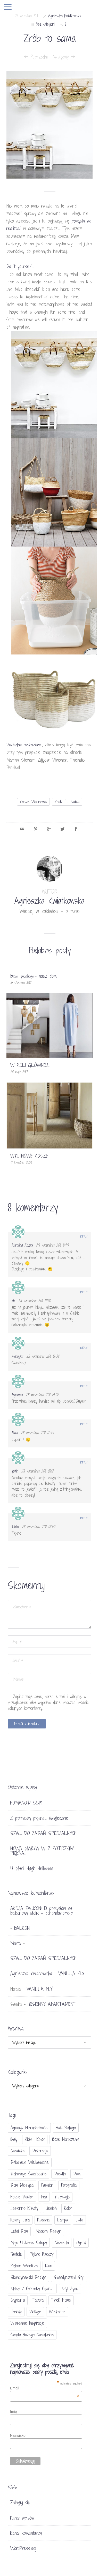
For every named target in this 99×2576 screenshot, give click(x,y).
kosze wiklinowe (33, 802)
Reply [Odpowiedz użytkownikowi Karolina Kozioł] (83, 1236)
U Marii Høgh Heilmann (31, 1868)
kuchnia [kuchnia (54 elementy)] (43, 2220)
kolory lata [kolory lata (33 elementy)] (20, 2220)
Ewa (15, 1433)
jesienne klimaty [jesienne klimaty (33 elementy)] (24, 2208)
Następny (64, 56)
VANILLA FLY (71, 1973)
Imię (13, 2412)
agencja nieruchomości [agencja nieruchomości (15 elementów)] (29, 2128)
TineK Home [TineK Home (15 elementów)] (61, 2300)
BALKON (22, 1928)
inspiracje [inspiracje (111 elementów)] (62, 2197)
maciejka (17, 1356)
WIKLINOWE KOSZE (29, 1155)
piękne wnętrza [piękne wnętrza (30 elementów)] (24, 2266)
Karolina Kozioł (22, 1245)
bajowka (17, 1394)
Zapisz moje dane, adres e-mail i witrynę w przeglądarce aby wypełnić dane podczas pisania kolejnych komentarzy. (48, 1702)
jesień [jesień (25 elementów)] (51, 2208)
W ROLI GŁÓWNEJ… (30, 1065)
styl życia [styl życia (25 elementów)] (70, 2289)
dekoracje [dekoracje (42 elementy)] (40, 2151)
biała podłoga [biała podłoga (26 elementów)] (66, 2128)
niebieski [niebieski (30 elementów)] (62, 2243)
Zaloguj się (20, 2502)
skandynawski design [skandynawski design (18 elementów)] (28, 2277)
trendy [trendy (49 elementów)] (16, 2312)
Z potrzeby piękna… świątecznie (39, 1818)
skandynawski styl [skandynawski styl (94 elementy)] (69, 2277)
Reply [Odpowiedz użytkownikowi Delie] (83, 1518)
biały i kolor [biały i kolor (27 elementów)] (35, 2139)
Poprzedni (36, 56)
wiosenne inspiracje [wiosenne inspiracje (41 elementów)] (27, 2323)
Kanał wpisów (22, 2517)
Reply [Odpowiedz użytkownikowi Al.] (83, 1292)
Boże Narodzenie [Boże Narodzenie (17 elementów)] (65, 2139)
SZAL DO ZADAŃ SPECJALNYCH (43, 1833)
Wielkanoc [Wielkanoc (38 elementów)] (57, 2312)
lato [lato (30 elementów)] (79, 2220)
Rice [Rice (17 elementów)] (48, 2266)
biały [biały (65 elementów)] (14, 2139)
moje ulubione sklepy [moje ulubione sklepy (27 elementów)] (29, 2243)
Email (44, 2388)
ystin (15, 1471)
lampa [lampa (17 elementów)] (62, 2220)
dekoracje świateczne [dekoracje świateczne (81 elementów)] (28, 2174)
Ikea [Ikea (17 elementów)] (44, 2197)
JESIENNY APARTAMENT (52, 2004)
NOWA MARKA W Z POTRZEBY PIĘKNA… (42, 1851)
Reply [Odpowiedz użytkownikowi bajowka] (83, 1386)
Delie (15, 1526)
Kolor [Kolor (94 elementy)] (68, 2208)
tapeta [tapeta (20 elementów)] (38, 2300)
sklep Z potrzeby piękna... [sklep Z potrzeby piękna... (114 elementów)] (32, 2289)
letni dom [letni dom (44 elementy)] (19, 2231)
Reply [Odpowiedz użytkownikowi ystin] (83, 1462)
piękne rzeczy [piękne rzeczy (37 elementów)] (42, 2254)
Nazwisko (18, 2435)
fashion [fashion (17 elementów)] (47, 2185)
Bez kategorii (45, 24)
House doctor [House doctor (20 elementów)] (22, 2197)
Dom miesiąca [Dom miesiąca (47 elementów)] (22, 2185)
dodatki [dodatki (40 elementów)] (59, 2174)
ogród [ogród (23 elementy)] (81, 2243)
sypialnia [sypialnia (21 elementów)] (18, 2300)
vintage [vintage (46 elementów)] (35, 2312)
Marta (15, 1943)
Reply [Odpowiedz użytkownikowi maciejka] (83, 1348)
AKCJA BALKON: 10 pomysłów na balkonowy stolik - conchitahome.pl (41, 1910)
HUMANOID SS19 (26, 1802)
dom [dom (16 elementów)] (76, 2174)
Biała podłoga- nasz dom (33, 976)
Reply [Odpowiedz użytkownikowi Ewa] (83, 1424)
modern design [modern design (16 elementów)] (48, 2231)
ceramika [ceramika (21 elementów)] (17, 2151)
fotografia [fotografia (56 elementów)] (69, 2185)
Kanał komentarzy (26, 2533)
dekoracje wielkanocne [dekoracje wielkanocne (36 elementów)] (30, 2162)
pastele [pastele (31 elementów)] (16, 2254)
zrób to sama (67, 802)
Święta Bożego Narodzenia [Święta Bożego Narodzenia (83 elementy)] (32, 2335)
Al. (13, 1301)
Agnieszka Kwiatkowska (64, 16)
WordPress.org (23, 2548)
